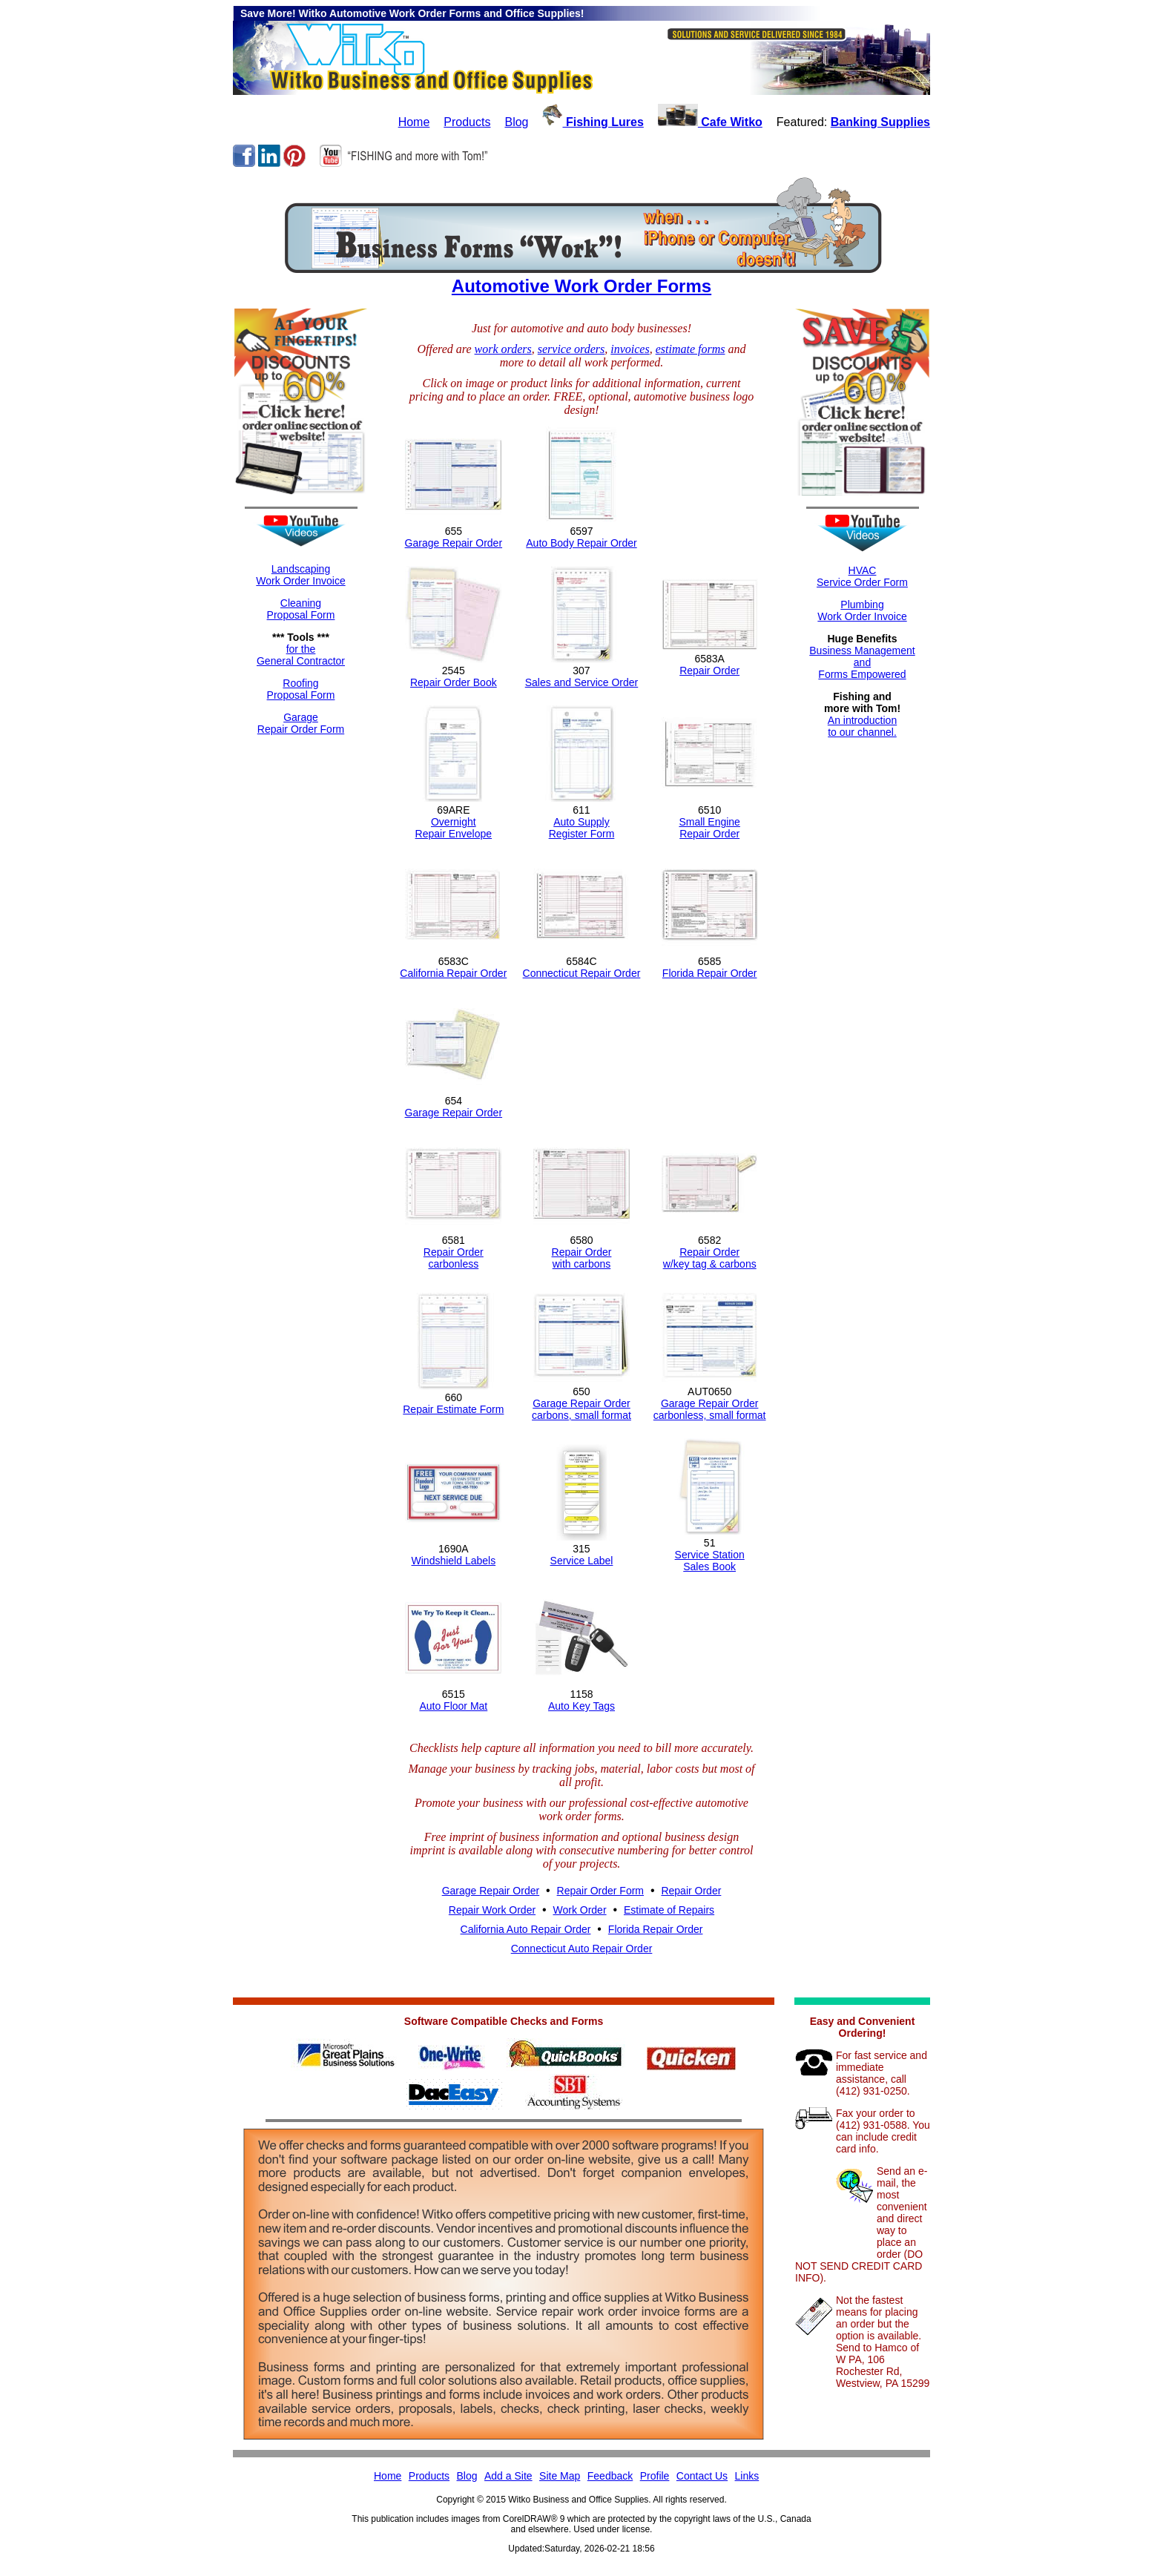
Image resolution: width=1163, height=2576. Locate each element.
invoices (629, 349)
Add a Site (508, 2476)
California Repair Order (453, 973)
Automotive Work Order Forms (581, 286)
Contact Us (702, 2476)
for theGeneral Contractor (301, 655)
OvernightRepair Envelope (453, 828)
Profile (655, 2476)
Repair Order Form (600, 1891)
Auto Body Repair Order (581, 543)
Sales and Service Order (582, 682)
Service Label (581, 1561)
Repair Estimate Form (453, 1409)
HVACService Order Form (862, 576)
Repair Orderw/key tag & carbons (710, 1258)
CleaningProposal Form (301, 609)
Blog (516, 122)
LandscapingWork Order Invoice (300, 575)
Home (414, 122)
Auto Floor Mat (453, 1706)
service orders (571, 349)
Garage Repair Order (454, 543)
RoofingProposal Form (301, 689)
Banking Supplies (880, 122)
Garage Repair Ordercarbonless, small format (709, 1409)
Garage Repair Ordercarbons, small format (581, 1409)
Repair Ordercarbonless (454, 1258)
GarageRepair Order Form (300, 723)
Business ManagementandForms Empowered (862, 662)
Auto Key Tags (581, 1706)
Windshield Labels (454, 1561)
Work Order (579, 1910)
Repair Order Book (453, 682)
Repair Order (709, 670)
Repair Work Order (492, 1910)
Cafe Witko (710, 122)
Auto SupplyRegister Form (582, 828)
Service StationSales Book (710, 1560)
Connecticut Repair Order (582, 973)
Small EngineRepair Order (709, 828)
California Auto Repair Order (526, 1929)
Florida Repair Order (709, 973)
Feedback (610, 2476)
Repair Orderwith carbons (582, 1258)
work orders (503, 349)
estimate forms (690, 349)
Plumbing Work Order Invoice (861, 610)
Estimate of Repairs (669, 1910)
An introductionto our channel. (862, 726)
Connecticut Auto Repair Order (582, 1948)
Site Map (559, 2476)
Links (747, 2476)
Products (467, 122)
